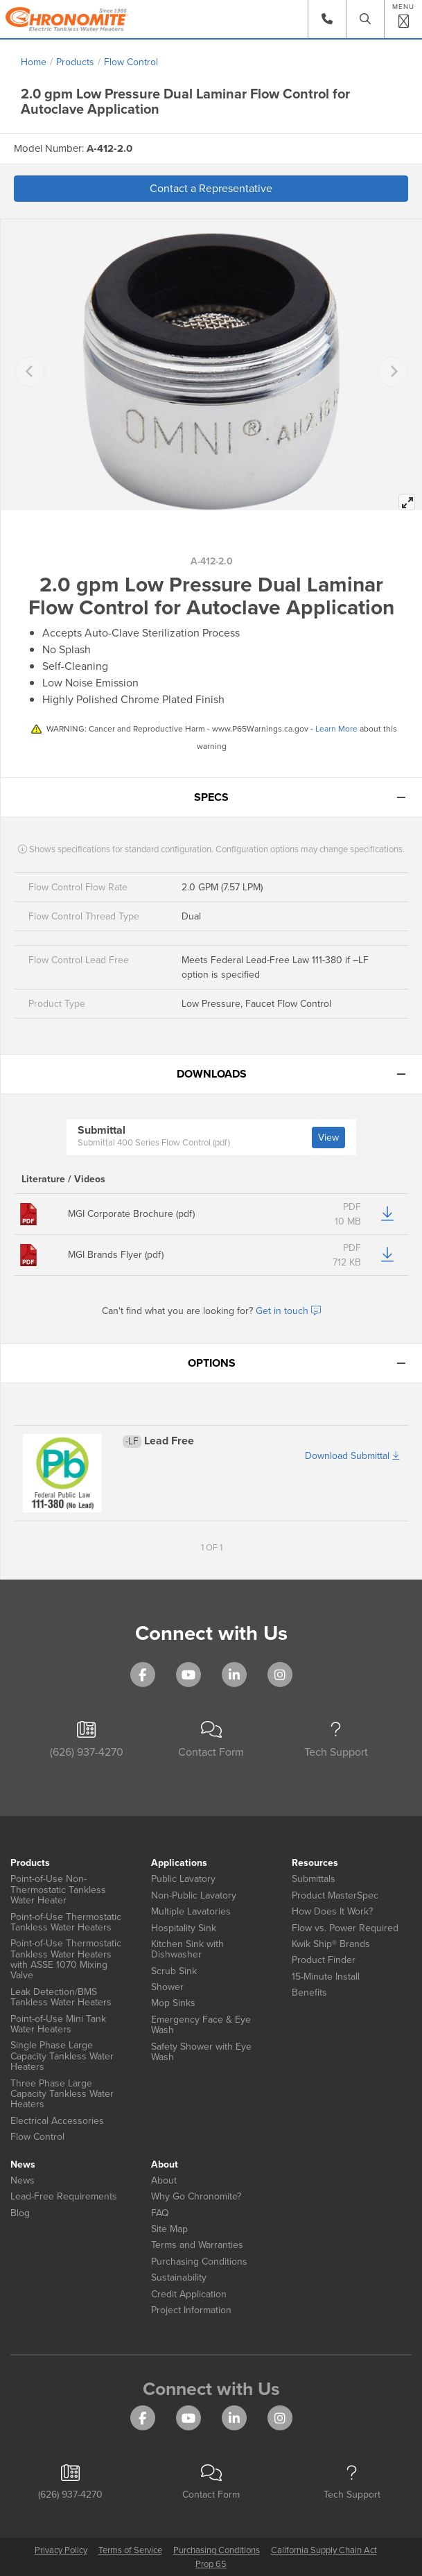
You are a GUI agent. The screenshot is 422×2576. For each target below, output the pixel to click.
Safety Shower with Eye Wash (201, 2052)
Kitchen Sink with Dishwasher (187, 1949)
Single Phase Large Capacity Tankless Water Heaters (62, 2056)
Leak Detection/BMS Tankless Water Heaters (61, 1997)
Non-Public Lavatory (193, 1895)
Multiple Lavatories (191, 1911)
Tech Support (336, 1741)
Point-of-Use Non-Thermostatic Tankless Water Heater (58, 1889)
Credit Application (189, 2294)
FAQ (160, 2213)
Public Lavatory (183, 1879)
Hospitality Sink (183, 1928)
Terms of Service (130, 2550)
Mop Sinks (173, 2003)
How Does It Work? (332, 1911)
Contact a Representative (211, 188)
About (164, 2164)
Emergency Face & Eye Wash (201, 2025)
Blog (20, 2213)
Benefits (309, 1992)
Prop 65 (211, 2563)
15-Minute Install (326, 1976)
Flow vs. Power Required (345, 1928)
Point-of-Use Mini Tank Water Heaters (58, 2024)
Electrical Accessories (57, 2121)
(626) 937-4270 (87, 1741)
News (22, 2164)
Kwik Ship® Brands (331, 1944)
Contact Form (211, 1741)
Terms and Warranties (197, 2245)
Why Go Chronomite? (196, 2196)
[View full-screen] (406, 502)
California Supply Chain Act (324, 2550)
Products (75, 62)
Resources (315, 1863)
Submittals (313, 1879)
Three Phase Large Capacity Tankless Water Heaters (62, 2094)
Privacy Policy (61, 2550)
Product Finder (323, 1960)
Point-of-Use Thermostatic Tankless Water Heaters (65, 1922)
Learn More (336, 729)
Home (33, 62)
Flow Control (131, 62)
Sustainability (178, 2277)
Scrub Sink (174, 1971)
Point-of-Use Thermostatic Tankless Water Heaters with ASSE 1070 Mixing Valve (65, 1959)
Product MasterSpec (335, 1895)
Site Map (169, 2229)
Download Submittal (352, 1456)
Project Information (191, 2310)
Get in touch (288, 1311)
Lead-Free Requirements (63, 2196)
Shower (167, 1987)
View (328, 1137)
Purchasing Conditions (199, 2261)
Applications (179, 1863)
